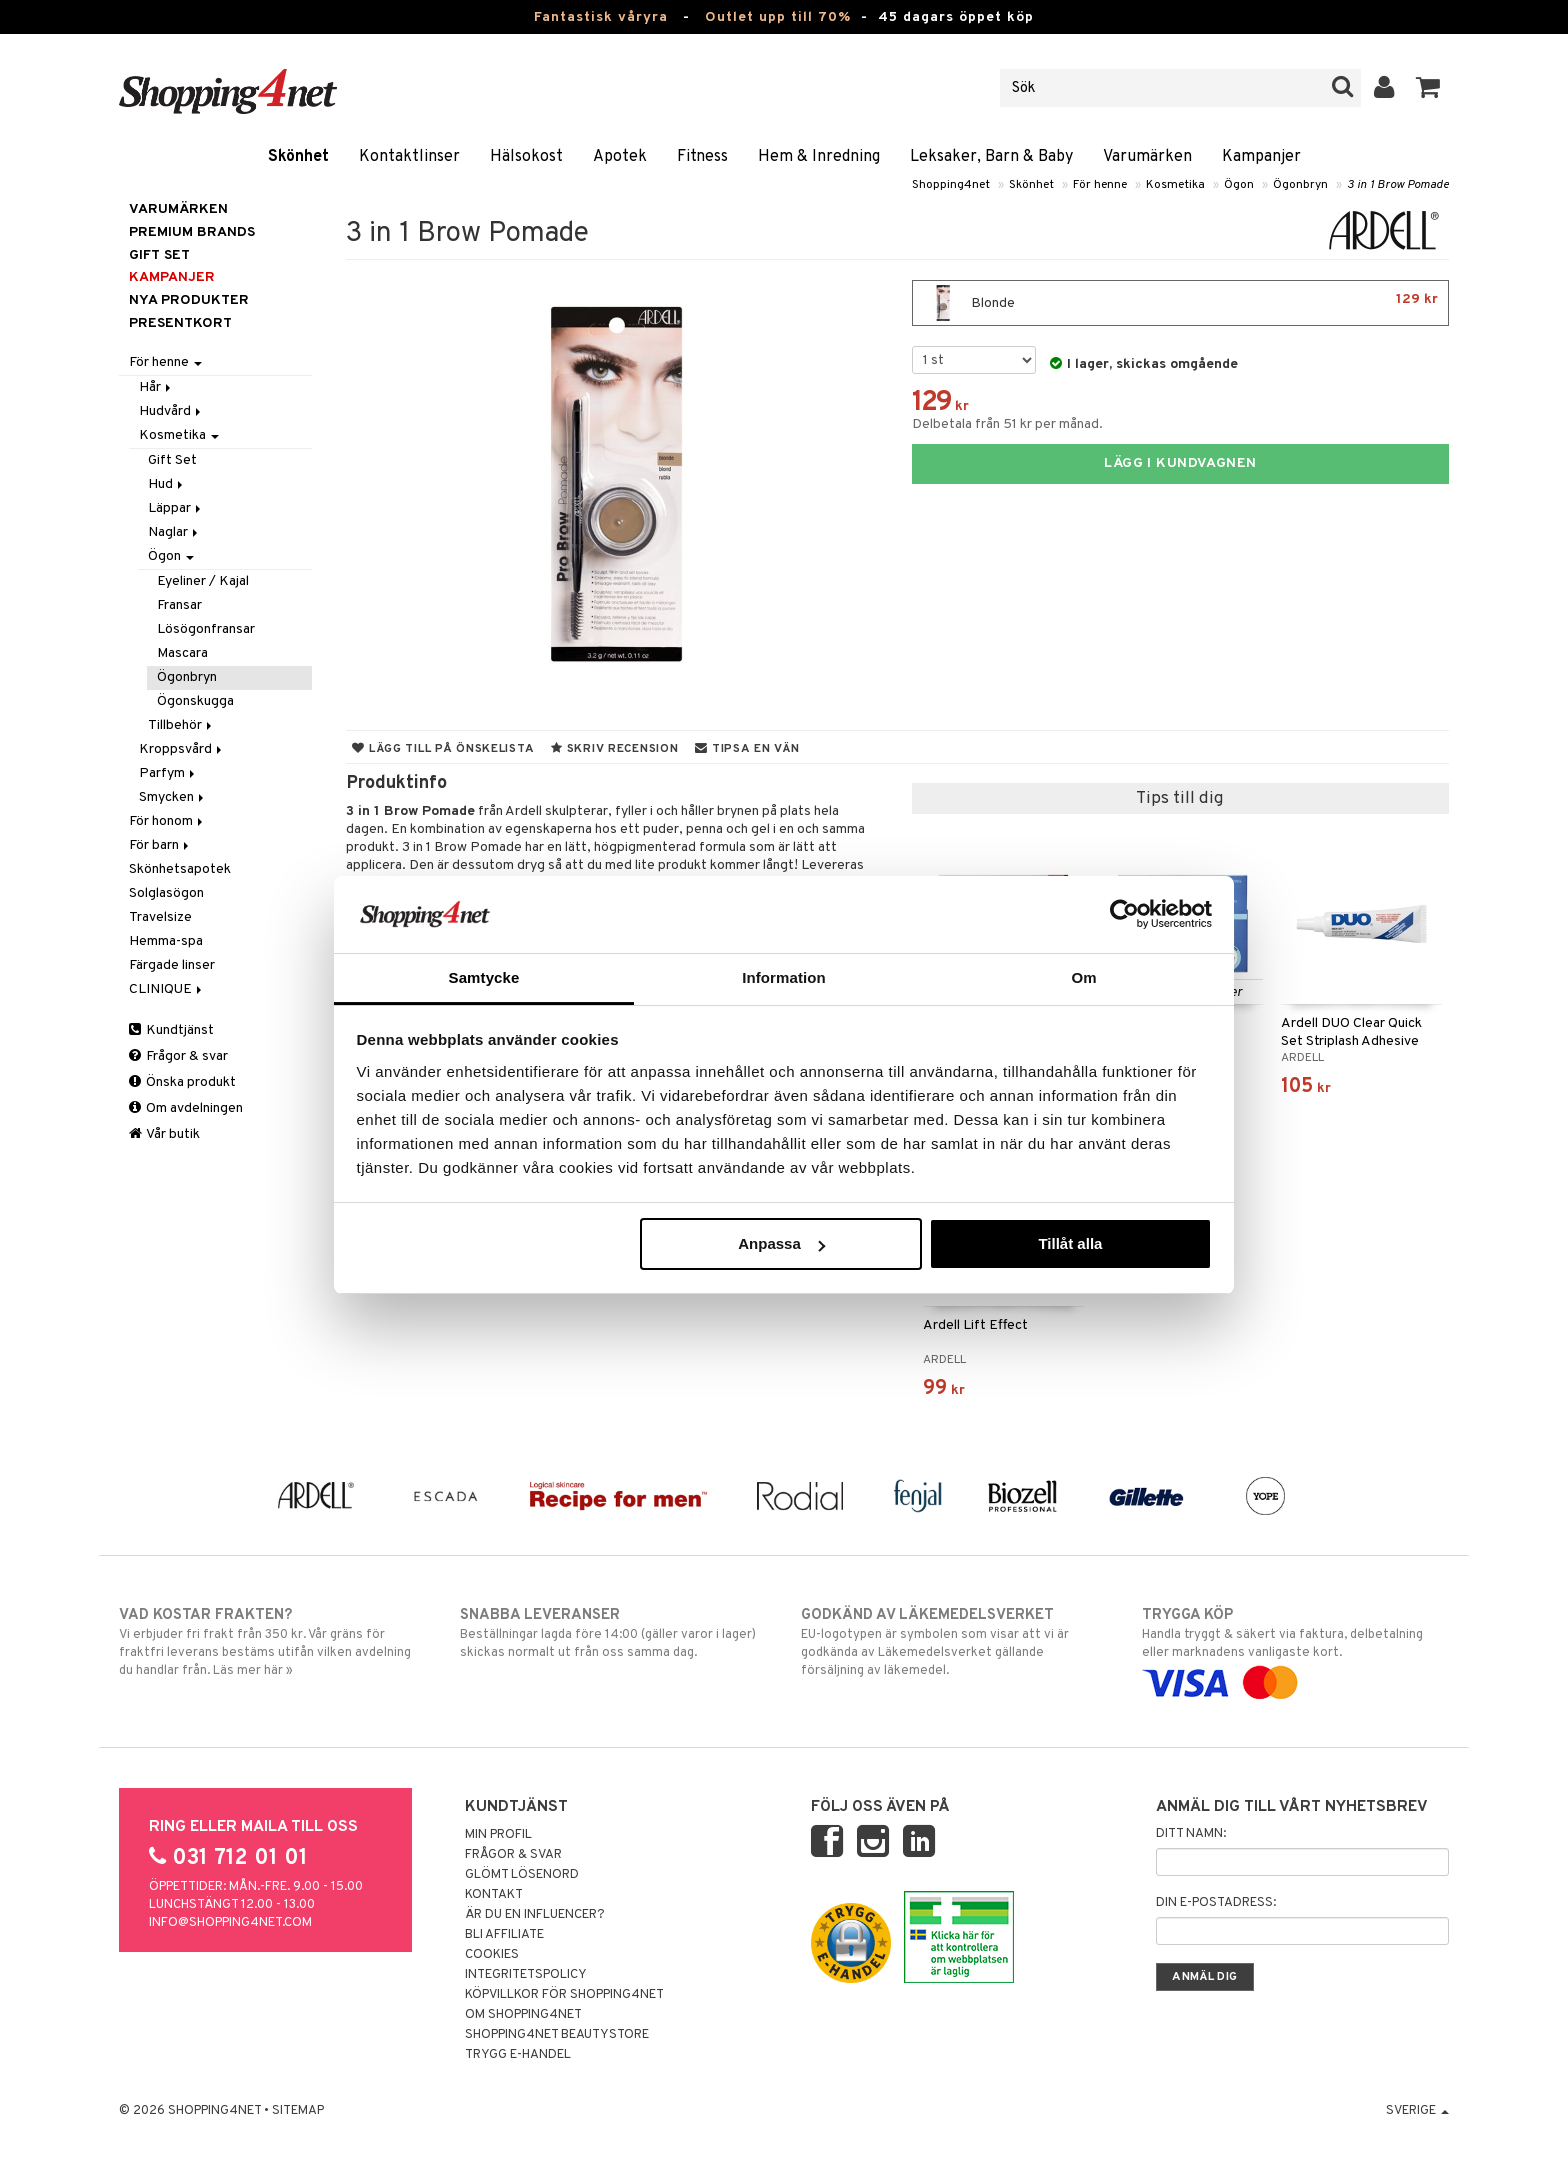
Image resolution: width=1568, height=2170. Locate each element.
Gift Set (172, 460)
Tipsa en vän (747, 749)
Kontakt (494, 1895)
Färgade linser (172, 965)
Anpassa (781, 1243)
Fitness (702, 157)
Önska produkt (182, 1082)
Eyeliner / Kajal (203, 581)
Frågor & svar (178, 1056)
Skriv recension (614, 749)
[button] (1428, 88)
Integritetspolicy (526, 1975)
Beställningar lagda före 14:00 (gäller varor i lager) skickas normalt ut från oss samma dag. (613, 1633)
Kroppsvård (182, 749)
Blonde (1180, 303)
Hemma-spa (166, 941)
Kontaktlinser (409, 157)
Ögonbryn (1300, 185)
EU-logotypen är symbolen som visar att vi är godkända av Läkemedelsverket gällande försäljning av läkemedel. (954, 1642)
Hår (156, 387)
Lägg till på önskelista (443, 749)
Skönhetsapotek (180, 869)
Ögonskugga (195, 701)
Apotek (620, 157)
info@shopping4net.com (230, 1923)
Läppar (176, 508)
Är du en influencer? (535, 1915)
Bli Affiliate (504, 1935)
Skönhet (298, 157)
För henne (1100, 185)
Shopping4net (951, 185)
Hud (167, 484)
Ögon (1239, 185)
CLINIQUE (167, 989)
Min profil (498, 1835)
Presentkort (180, 323)
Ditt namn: (1191, 1834)
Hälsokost (526, 157)
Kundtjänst (171, 1030)
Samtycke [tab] (484, 977)
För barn (160, 845)
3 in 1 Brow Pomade (1398, 185)
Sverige (1417, 2111)
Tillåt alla (1070, 1243)
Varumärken (1147, 157)
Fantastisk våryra (601, 17)
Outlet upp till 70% (778, 17)
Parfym (168, 773)
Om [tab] (1083, 977)
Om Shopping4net (523, 2015)
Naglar (174, 532)
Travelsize (160, 917)
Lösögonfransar (206, 629)
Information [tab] (784, 977)
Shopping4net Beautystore (557, 2035)
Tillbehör (181, 725)
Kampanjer (1261, 157)
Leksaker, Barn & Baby (991, 157)
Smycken (173, 797)
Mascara (182, 653)
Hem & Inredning (819, 157)
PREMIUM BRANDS (192, 232)
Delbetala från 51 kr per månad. (1007, 424)
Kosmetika (1175, 185)
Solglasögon (166, 893)
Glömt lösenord (522, 1875)
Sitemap (298, 2111)
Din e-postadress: (1216, 1903)
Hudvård (171, 411)
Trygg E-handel (518, 2055)
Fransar (179, 605)
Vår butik (164, 1134)
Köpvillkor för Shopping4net (564, 1995)
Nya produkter (189, 300)
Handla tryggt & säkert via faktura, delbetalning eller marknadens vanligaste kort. (1295, 1649)
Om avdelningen (186, 1108)
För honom (167, 821)
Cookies (492, 1955)
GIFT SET (159, 255)
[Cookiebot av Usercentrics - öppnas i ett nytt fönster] (1124, 914)
